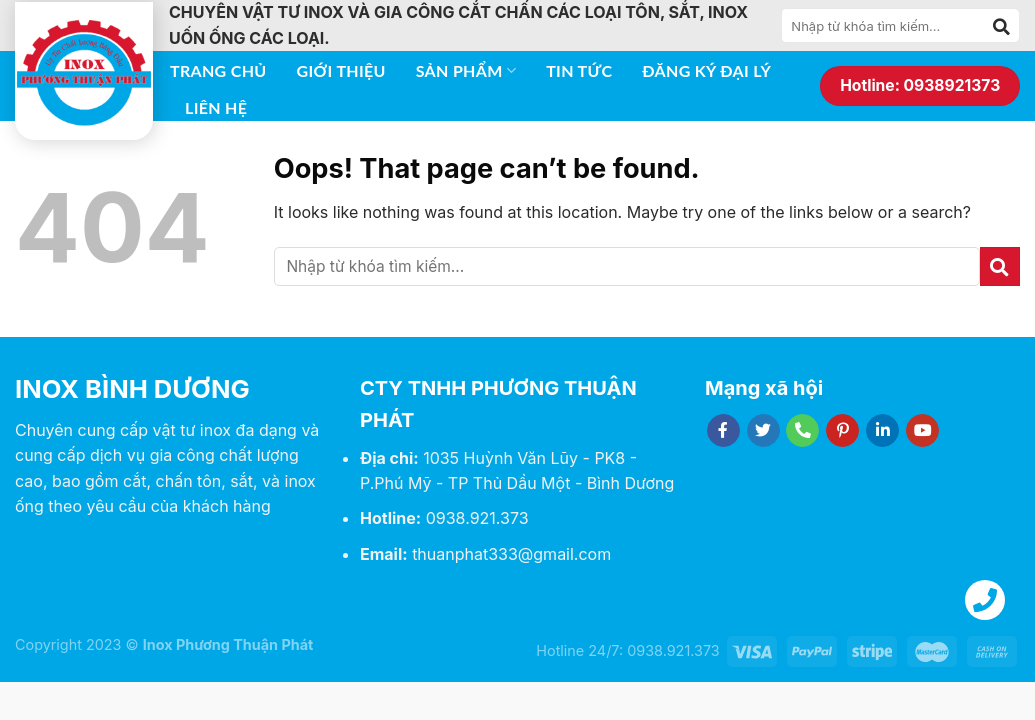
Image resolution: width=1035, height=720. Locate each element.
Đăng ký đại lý (706, 70)
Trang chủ (218, 70)
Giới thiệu (341, 70)
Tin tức (579, 70)
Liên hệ (216, 107)
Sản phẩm (466, 71)
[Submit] (1002, 26)
